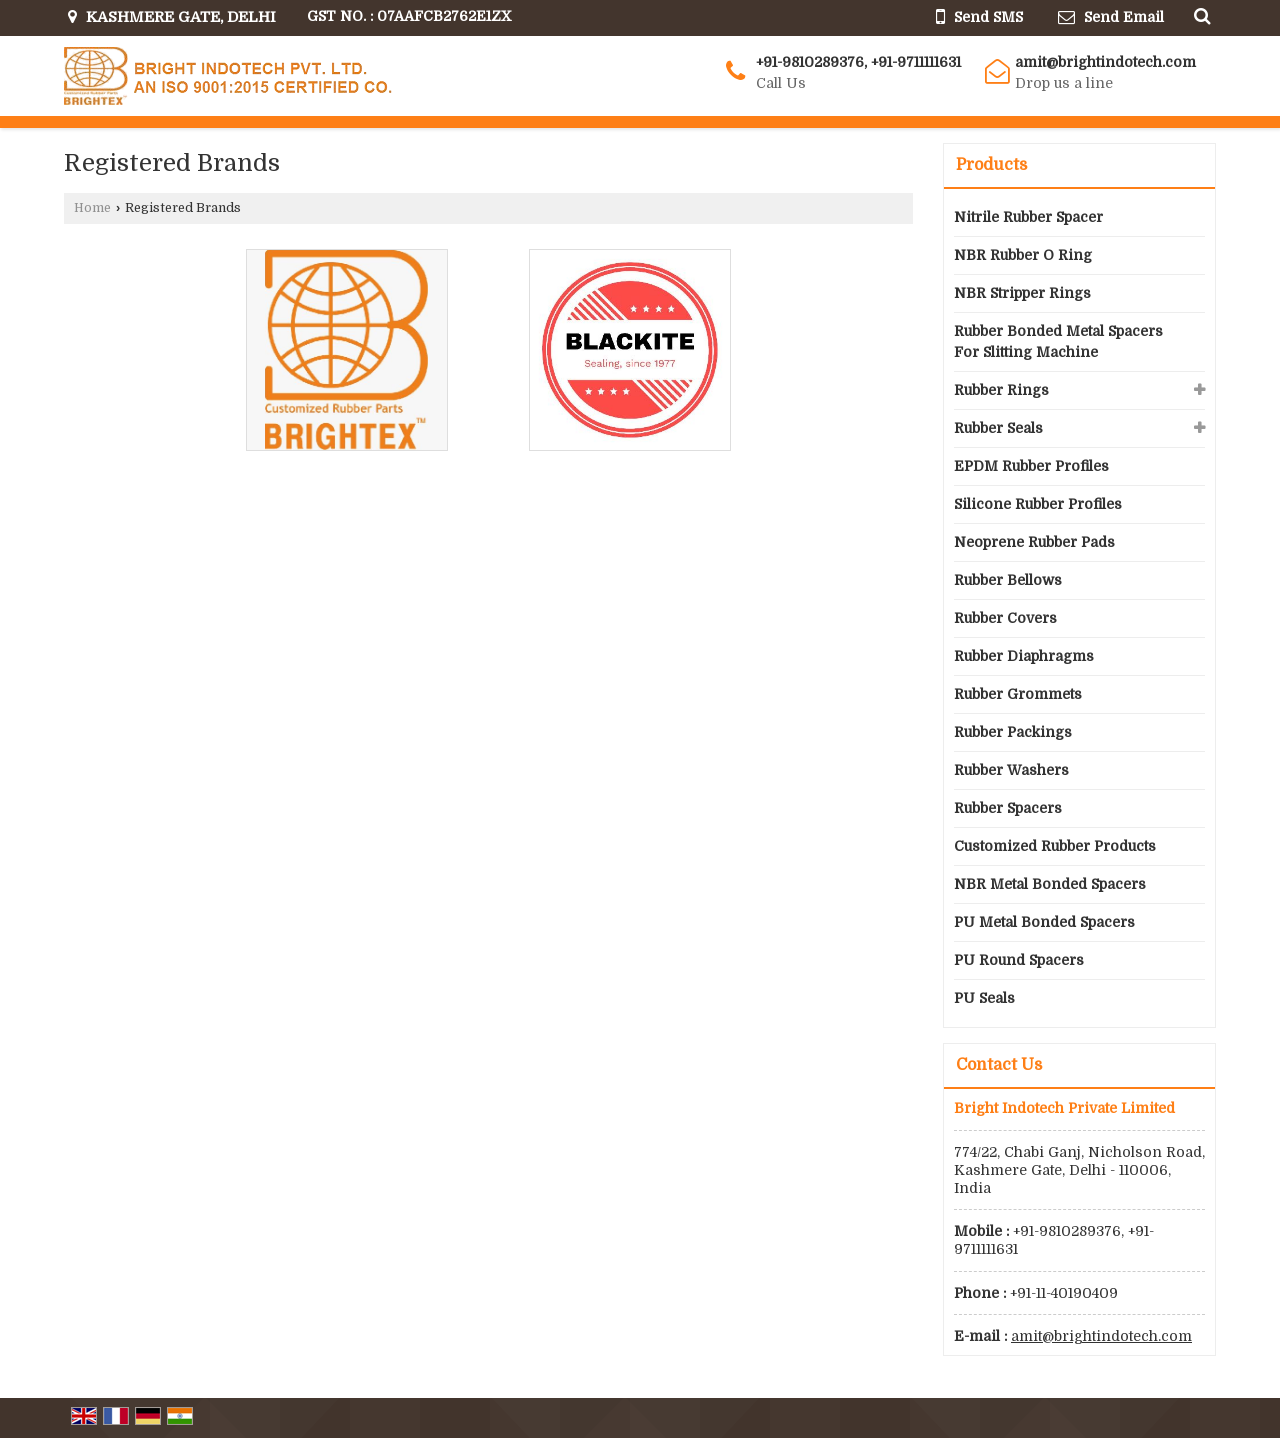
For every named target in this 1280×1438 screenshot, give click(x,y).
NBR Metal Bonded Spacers (1050, 884)
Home (92, 208)
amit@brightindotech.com (1105, 62)
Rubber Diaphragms (1024, 656)
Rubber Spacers (1008, 808)
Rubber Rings (1001, 390)
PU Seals (984, 998)
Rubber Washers (1011, 770)
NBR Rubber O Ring (1023, 255)
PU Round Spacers (1019, 960)
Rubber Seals (998, 428)
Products (991, 165)
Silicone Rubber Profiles (1038, 504)
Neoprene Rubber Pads (1034, 542)
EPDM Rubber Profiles (1031, 466)
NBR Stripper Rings (1022, 293)
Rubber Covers (1005, 618)
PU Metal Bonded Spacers (1044, 922)
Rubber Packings (1013, 732)
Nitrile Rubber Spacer (1028, 217)
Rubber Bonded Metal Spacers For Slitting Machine (1058, 341)
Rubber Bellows (1008, 580)
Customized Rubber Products (1055, 846)
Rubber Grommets (1018, 694)
